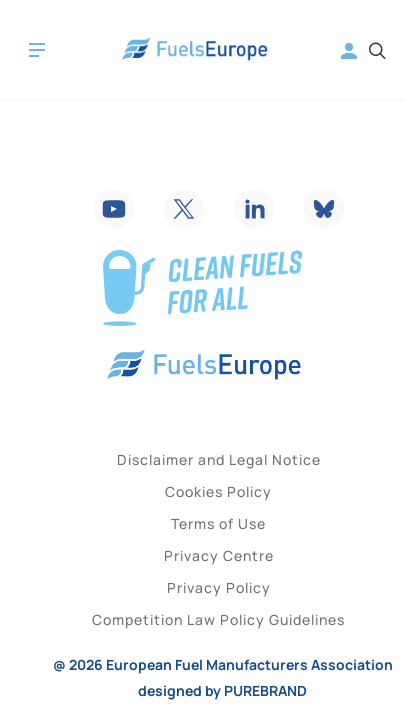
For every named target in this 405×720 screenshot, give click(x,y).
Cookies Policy (218, 491)
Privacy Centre (219, 555)
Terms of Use (218, 523)
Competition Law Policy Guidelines (218, 619)
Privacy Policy (219, 587)
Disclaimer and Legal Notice (219, 459)
